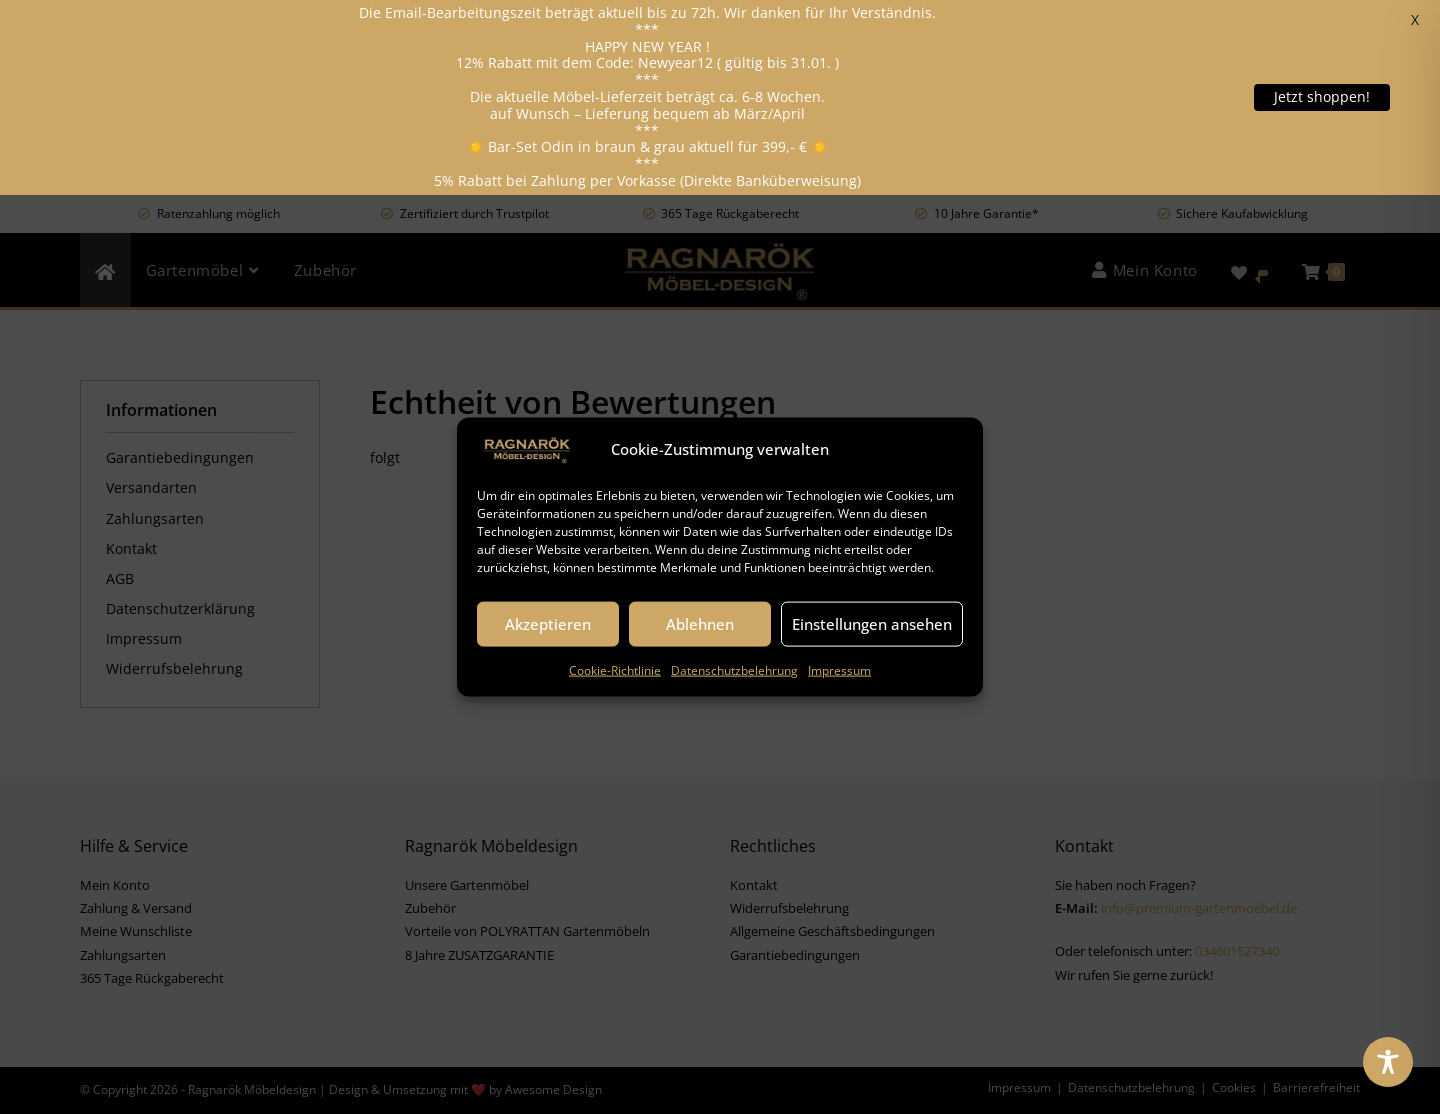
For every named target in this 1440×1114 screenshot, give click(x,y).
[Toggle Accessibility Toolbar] (1388, 1062)
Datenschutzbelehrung (734, 669)
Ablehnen (700, 624)
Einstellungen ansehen (872, 624)
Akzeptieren (548, 624)
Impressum (839, 669)
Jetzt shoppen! (1322, 96)
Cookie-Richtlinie (615, 669)
